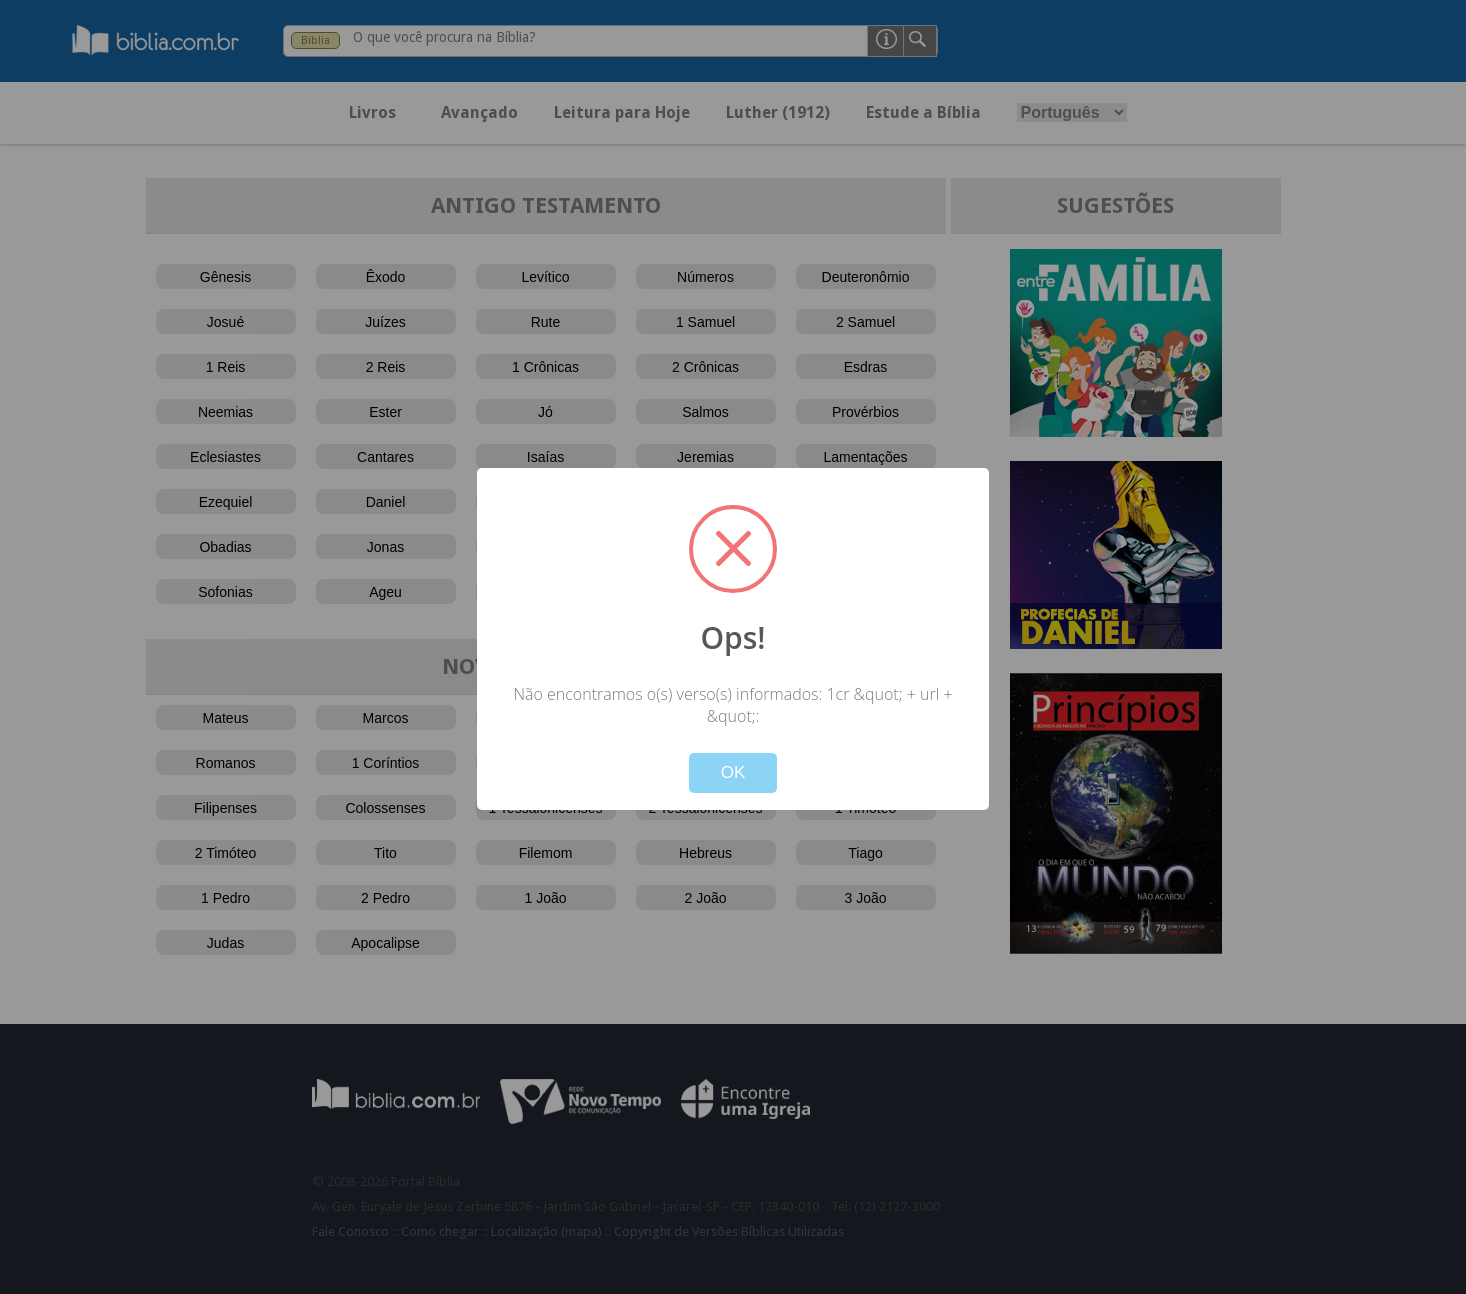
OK (733, 772)
